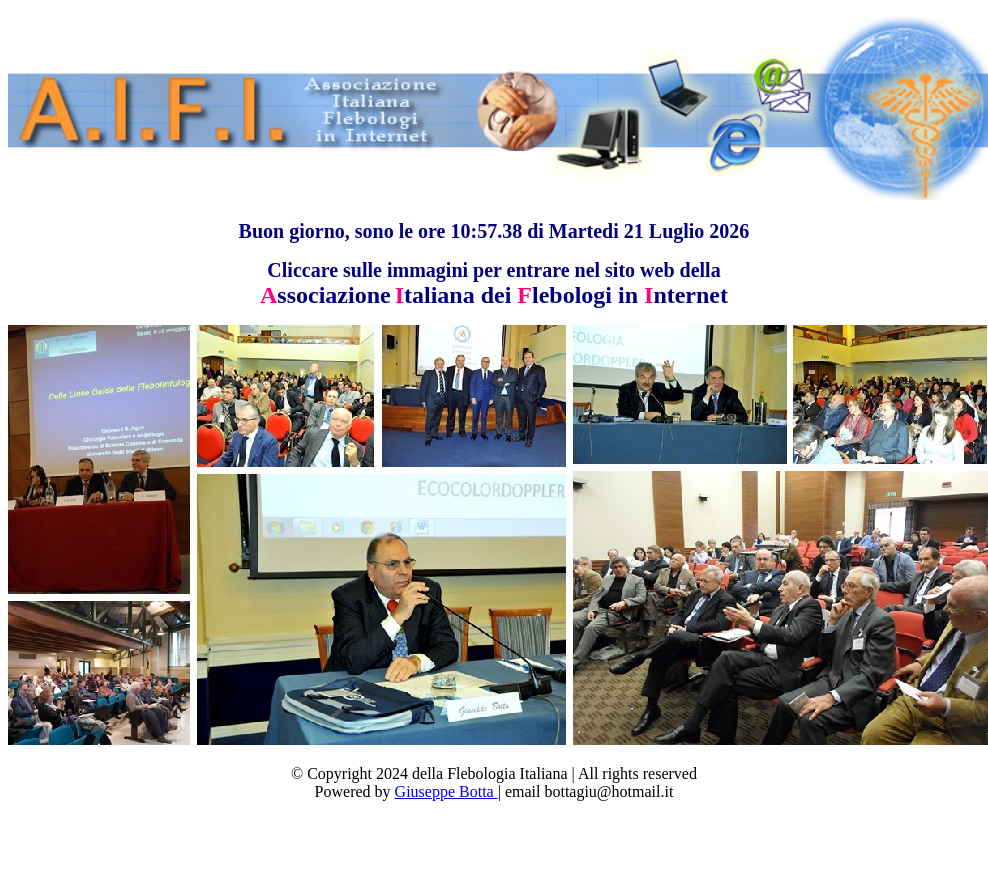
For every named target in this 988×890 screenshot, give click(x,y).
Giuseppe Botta (446, 791)
